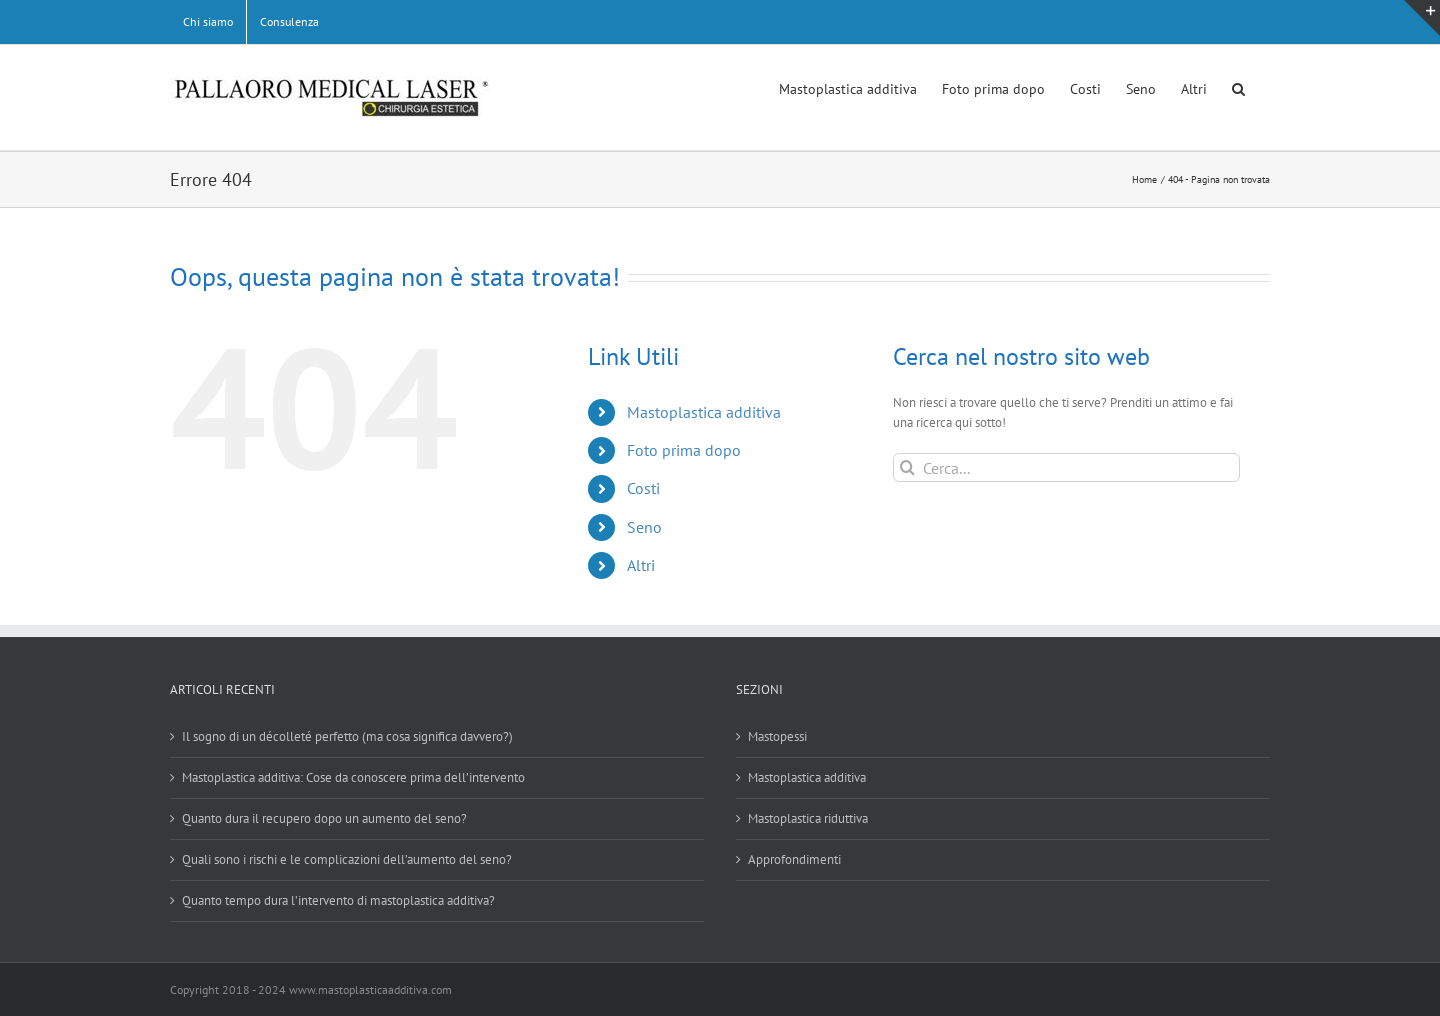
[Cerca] (907, 467)
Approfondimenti (794, 859)
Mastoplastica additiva (704, 412)
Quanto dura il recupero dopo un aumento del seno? (324, 818)
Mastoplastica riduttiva (808, 818)
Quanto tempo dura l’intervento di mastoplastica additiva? (338, 900)
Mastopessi (777, 736)
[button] (1238, 87)
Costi (643, 488)
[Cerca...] (1066, 467)
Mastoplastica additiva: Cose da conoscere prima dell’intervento (353, 777)
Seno (644, 527)
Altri (641, 565)
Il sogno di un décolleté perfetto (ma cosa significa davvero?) (347, 736)
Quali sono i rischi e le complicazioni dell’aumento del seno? (347, 859)
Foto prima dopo (684, 450)
